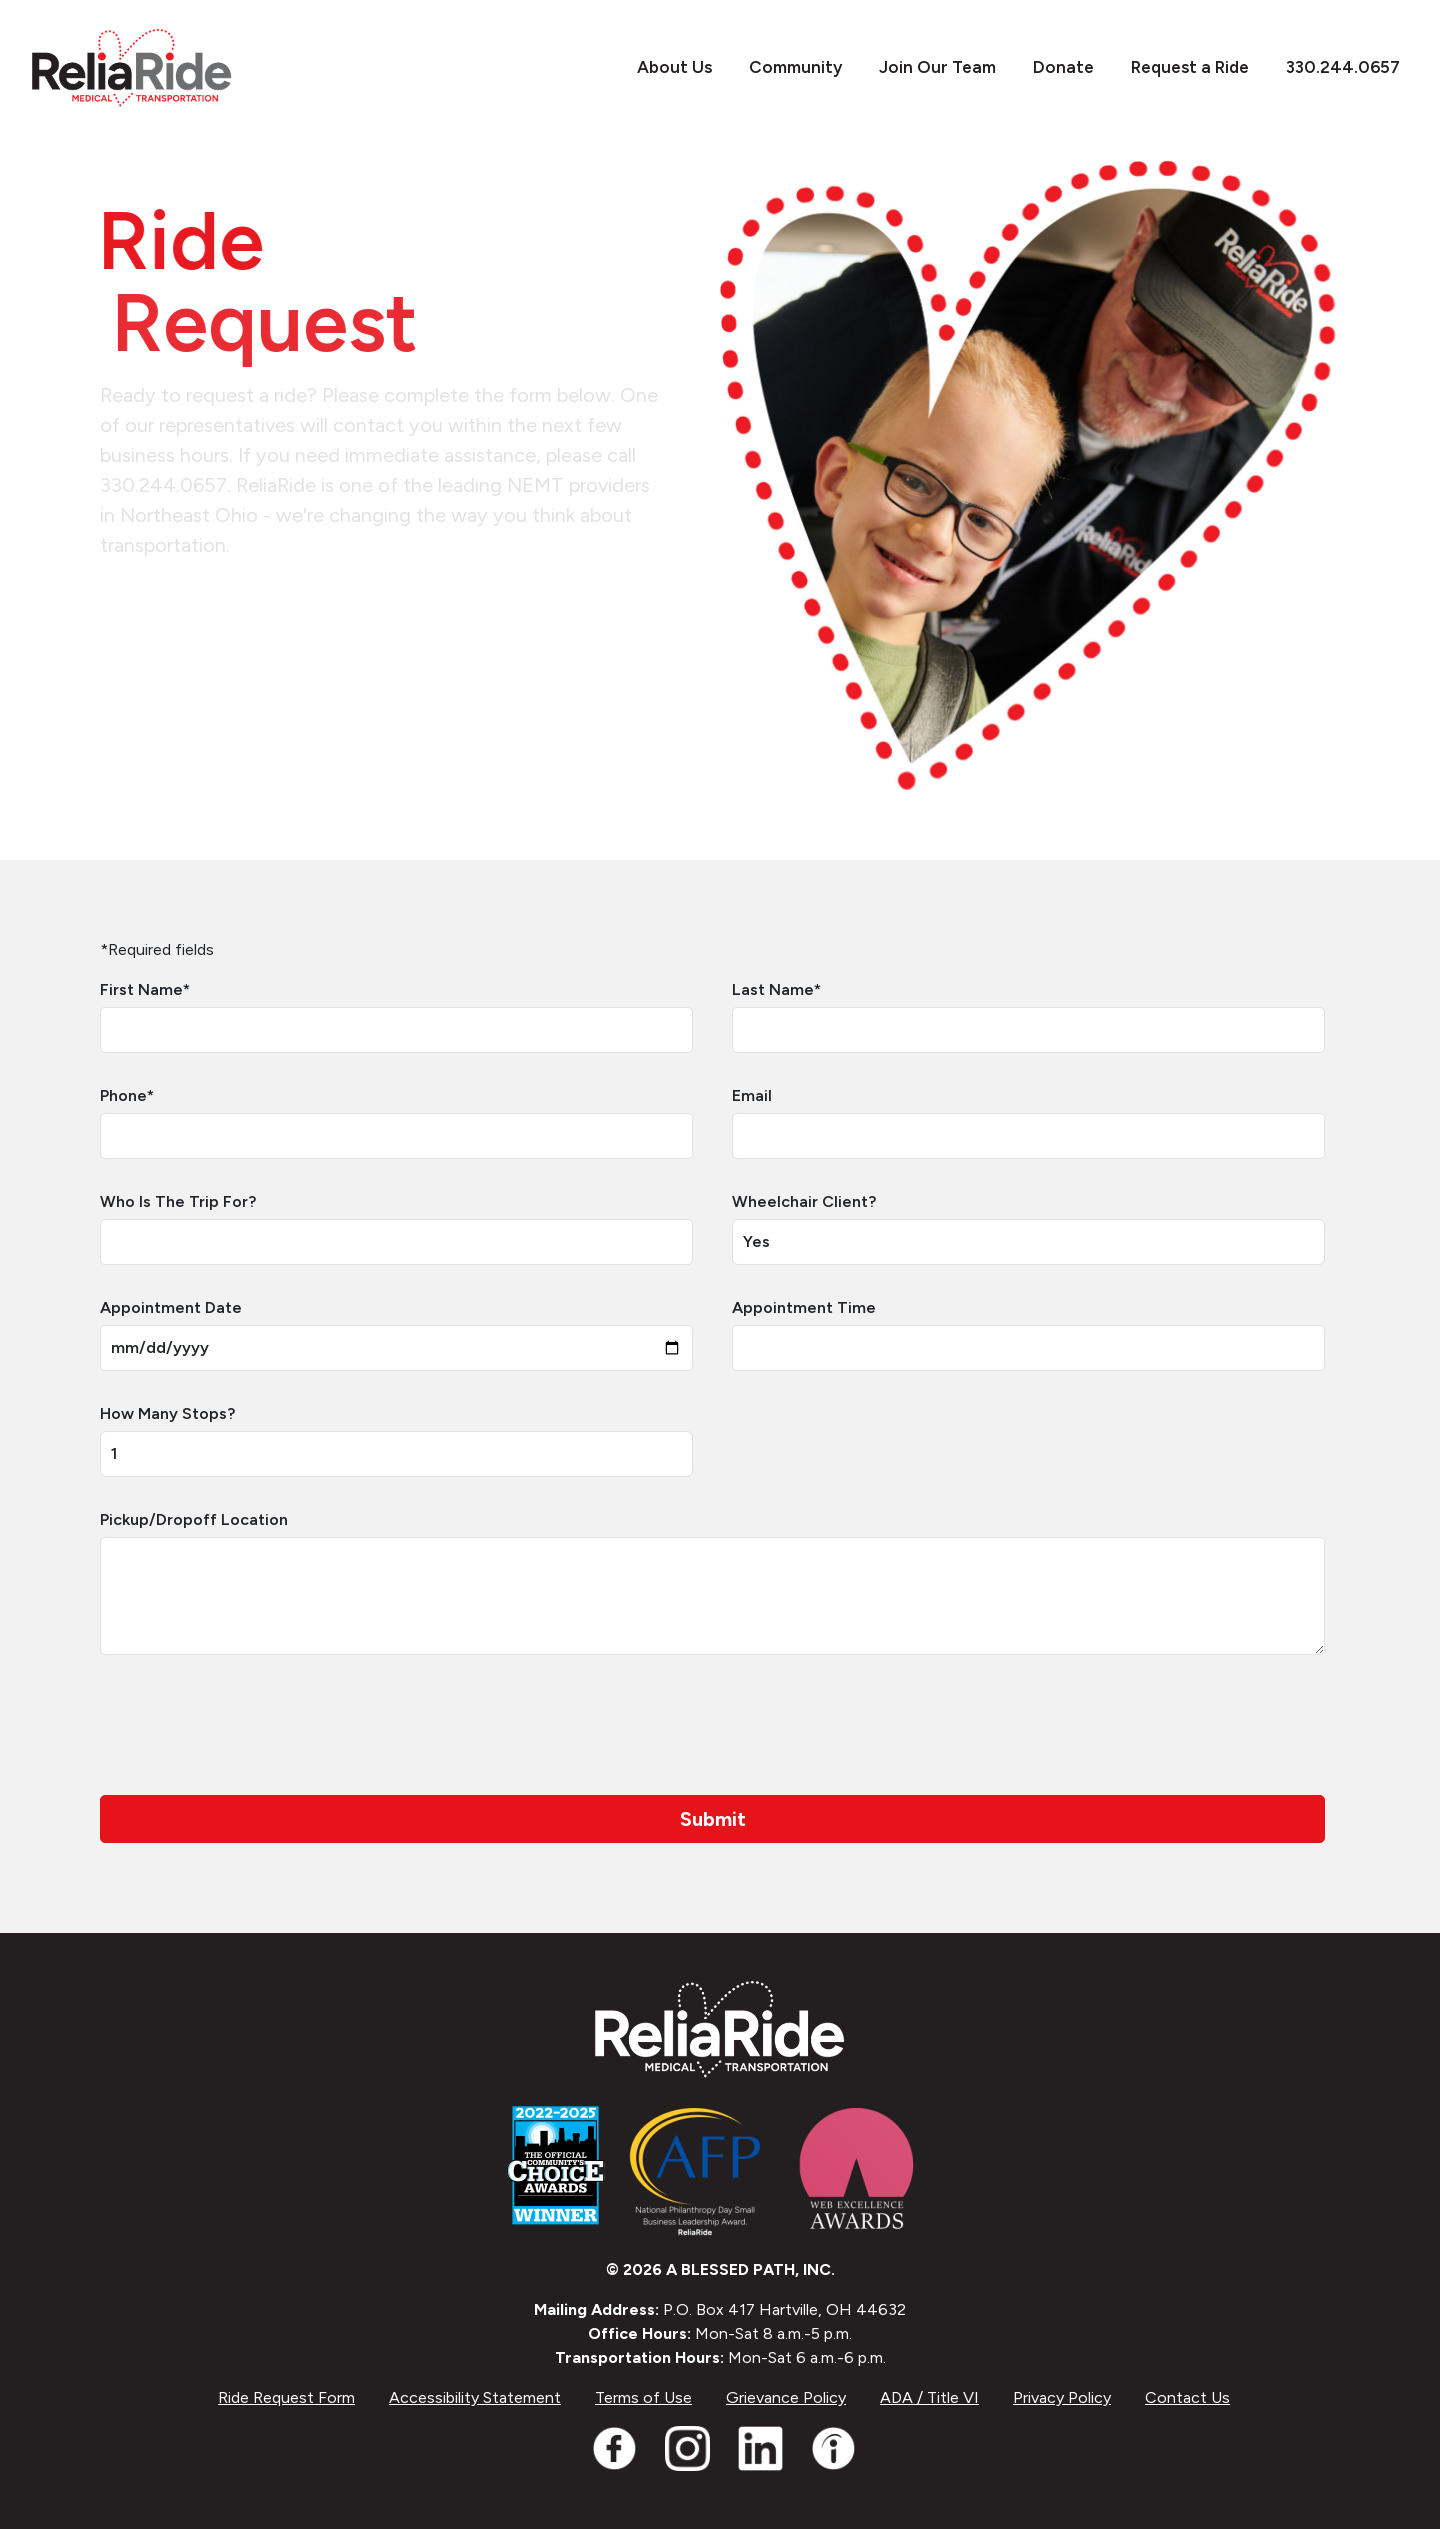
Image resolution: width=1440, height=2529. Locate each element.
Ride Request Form (286, 2397)
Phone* (127, 1095)
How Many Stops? (167, 1413)
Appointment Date (171, 1307)
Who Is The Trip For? (178, 1201)
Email (752, 1095)
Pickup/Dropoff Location (194, 1519)
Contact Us (1187, 2397)
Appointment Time (804, 1307)
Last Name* (776, 989)
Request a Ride (1179, 67)
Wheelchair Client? (804, 1201)
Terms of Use (643, 2397)
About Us (664, 67)
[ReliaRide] (132, 68)
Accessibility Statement (475, 2397)
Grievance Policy (786, 2397)
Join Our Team (927, 67)
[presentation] (252, 1725)
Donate (1053, 67)
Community (785, 67)
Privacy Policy (1062, 2397)
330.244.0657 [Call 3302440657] (1332, 67)
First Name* (145, 989)
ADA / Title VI (929, 2397)
